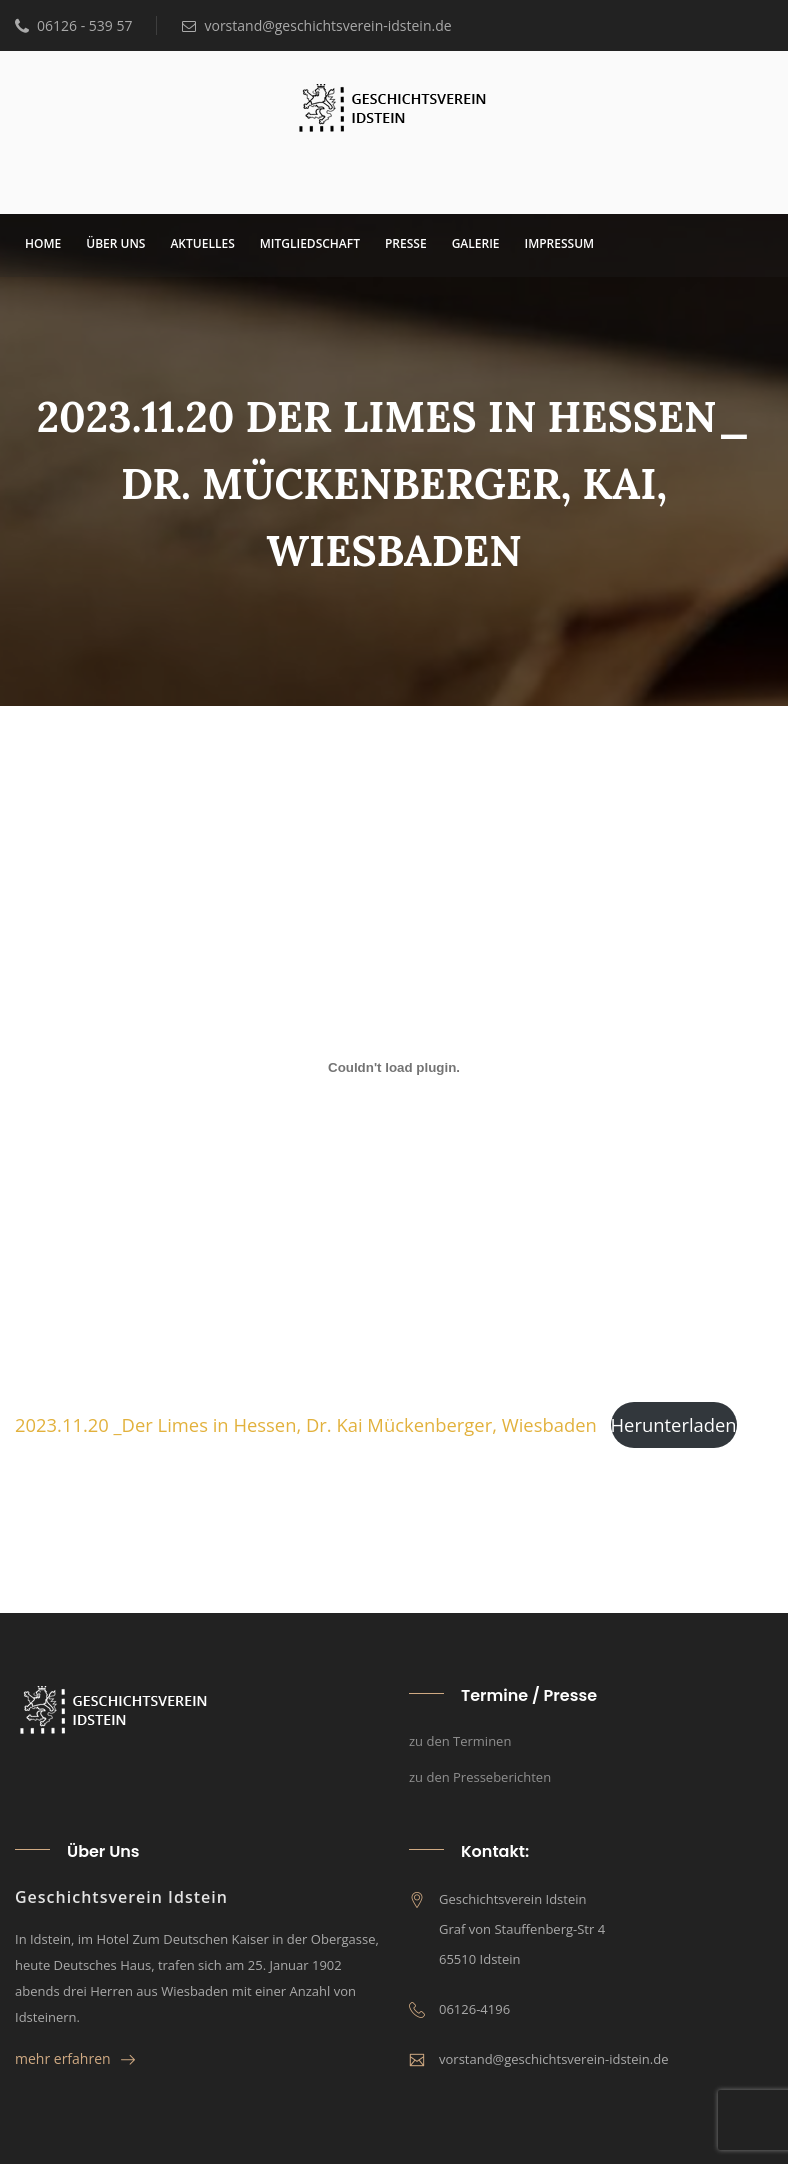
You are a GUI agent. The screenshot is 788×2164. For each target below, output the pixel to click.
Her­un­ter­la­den (674, 1424)
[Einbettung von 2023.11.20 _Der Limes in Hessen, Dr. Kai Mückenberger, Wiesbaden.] (394, 1068)
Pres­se (406, 243)
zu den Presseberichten (480, 1777)
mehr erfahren (75, 2058)
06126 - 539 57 (73, 25)
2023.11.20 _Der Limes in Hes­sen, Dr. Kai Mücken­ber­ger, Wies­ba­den (306, 1424)
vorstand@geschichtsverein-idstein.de (316, 25)
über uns (115, 243)
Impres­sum (560, 243)
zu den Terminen (460, 1741)
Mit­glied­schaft (310, 243)
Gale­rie (476, 243)
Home (43, 243)
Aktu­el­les (202, 243)
